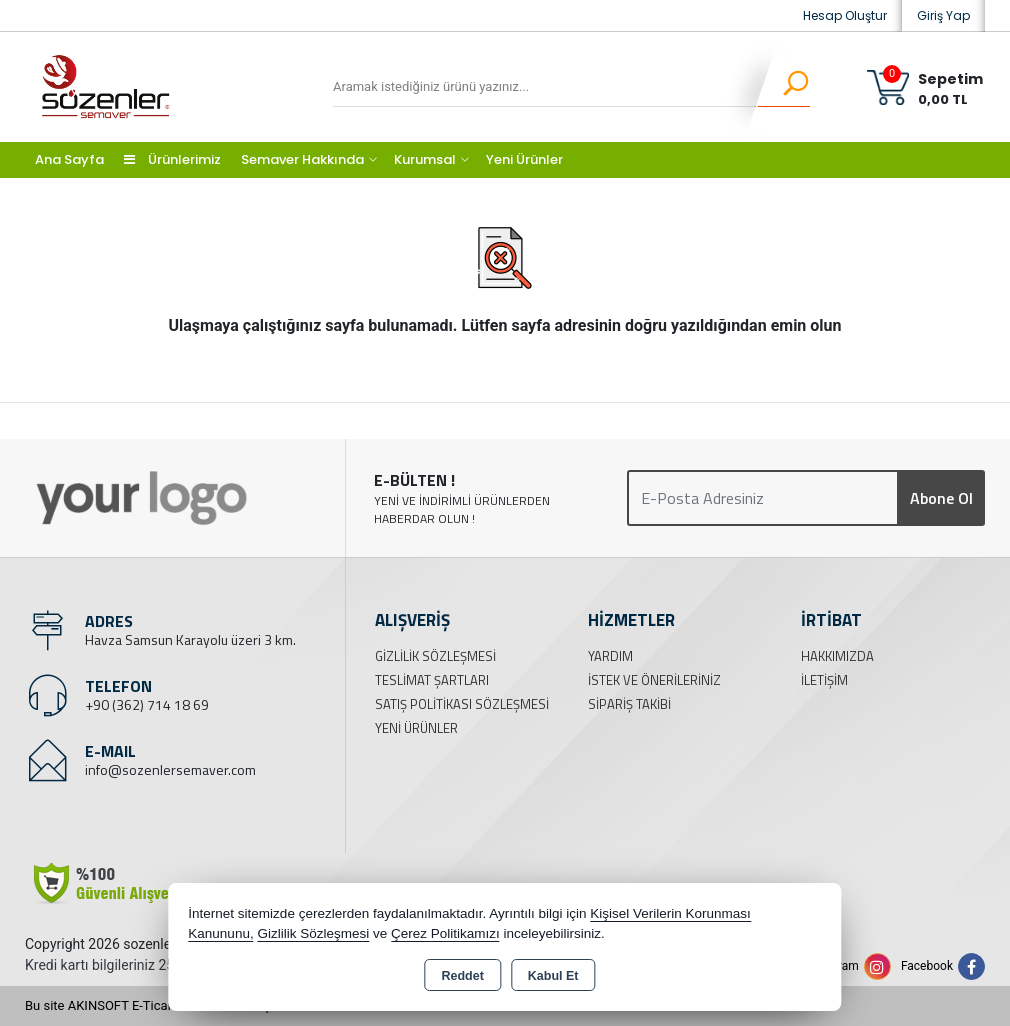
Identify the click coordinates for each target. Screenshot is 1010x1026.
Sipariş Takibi (629, 704)
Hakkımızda (837, 656)
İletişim (824, 680)
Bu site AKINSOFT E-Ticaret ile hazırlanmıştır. (154, 1005)
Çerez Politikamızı (445, 933)
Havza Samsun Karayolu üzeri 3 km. (190, 639)
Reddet (462, 976)
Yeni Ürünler (416, 728)
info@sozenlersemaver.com (170, 769)
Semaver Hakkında (302, 159)
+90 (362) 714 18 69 (147, 704)
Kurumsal (425, 159)
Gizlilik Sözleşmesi (435, 656)
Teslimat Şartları (432, 680)
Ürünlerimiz (172, 159)
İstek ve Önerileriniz (654, 680)
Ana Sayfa (69, 159)
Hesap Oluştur (845, 15)
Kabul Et (553, 976)
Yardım (610, 656)
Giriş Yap (943, 15)
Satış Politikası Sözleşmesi (462, 704)
